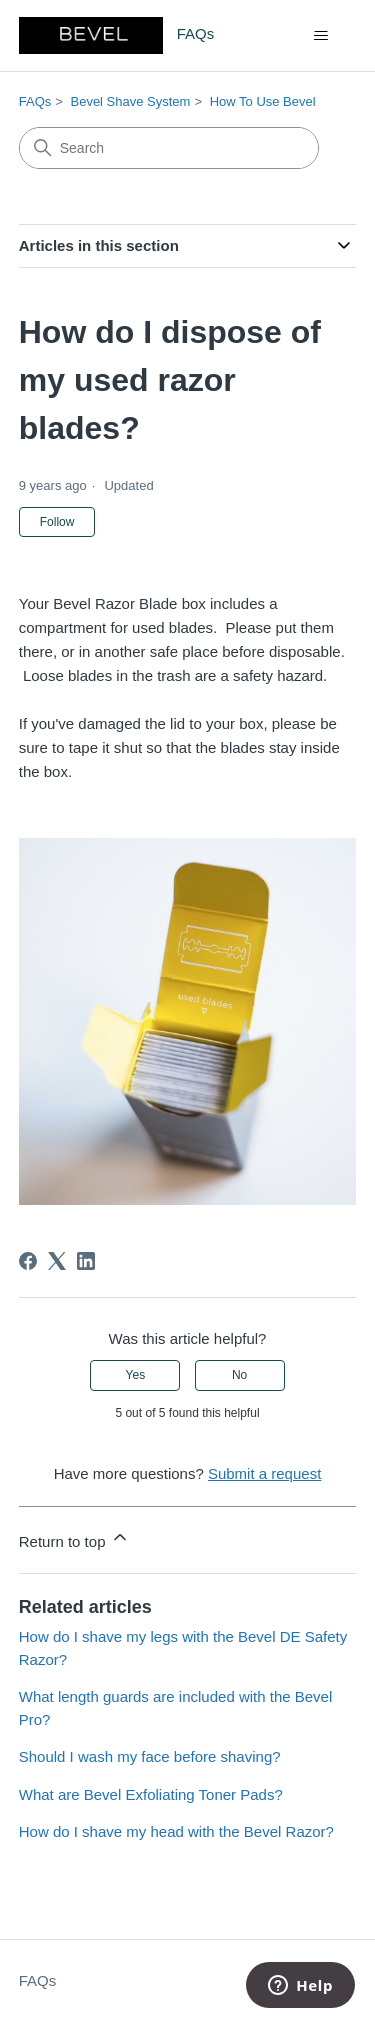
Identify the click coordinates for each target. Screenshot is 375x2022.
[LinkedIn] (86, 1261)
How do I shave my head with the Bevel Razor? (176, 1831)
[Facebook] (28, 1261)
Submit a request (264, 1473)
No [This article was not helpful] (239, 1375)
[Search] (169, 148)
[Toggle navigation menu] (320, 36)
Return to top (74, 1538)
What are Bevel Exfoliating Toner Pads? (151, 1794)
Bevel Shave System (130, 101)
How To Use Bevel (263, 101)
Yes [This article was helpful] (136, 1375)
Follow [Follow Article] (57, 522)
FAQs (35, 101)
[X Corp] (57, 1261)
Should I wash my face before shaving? (150, 1756)
